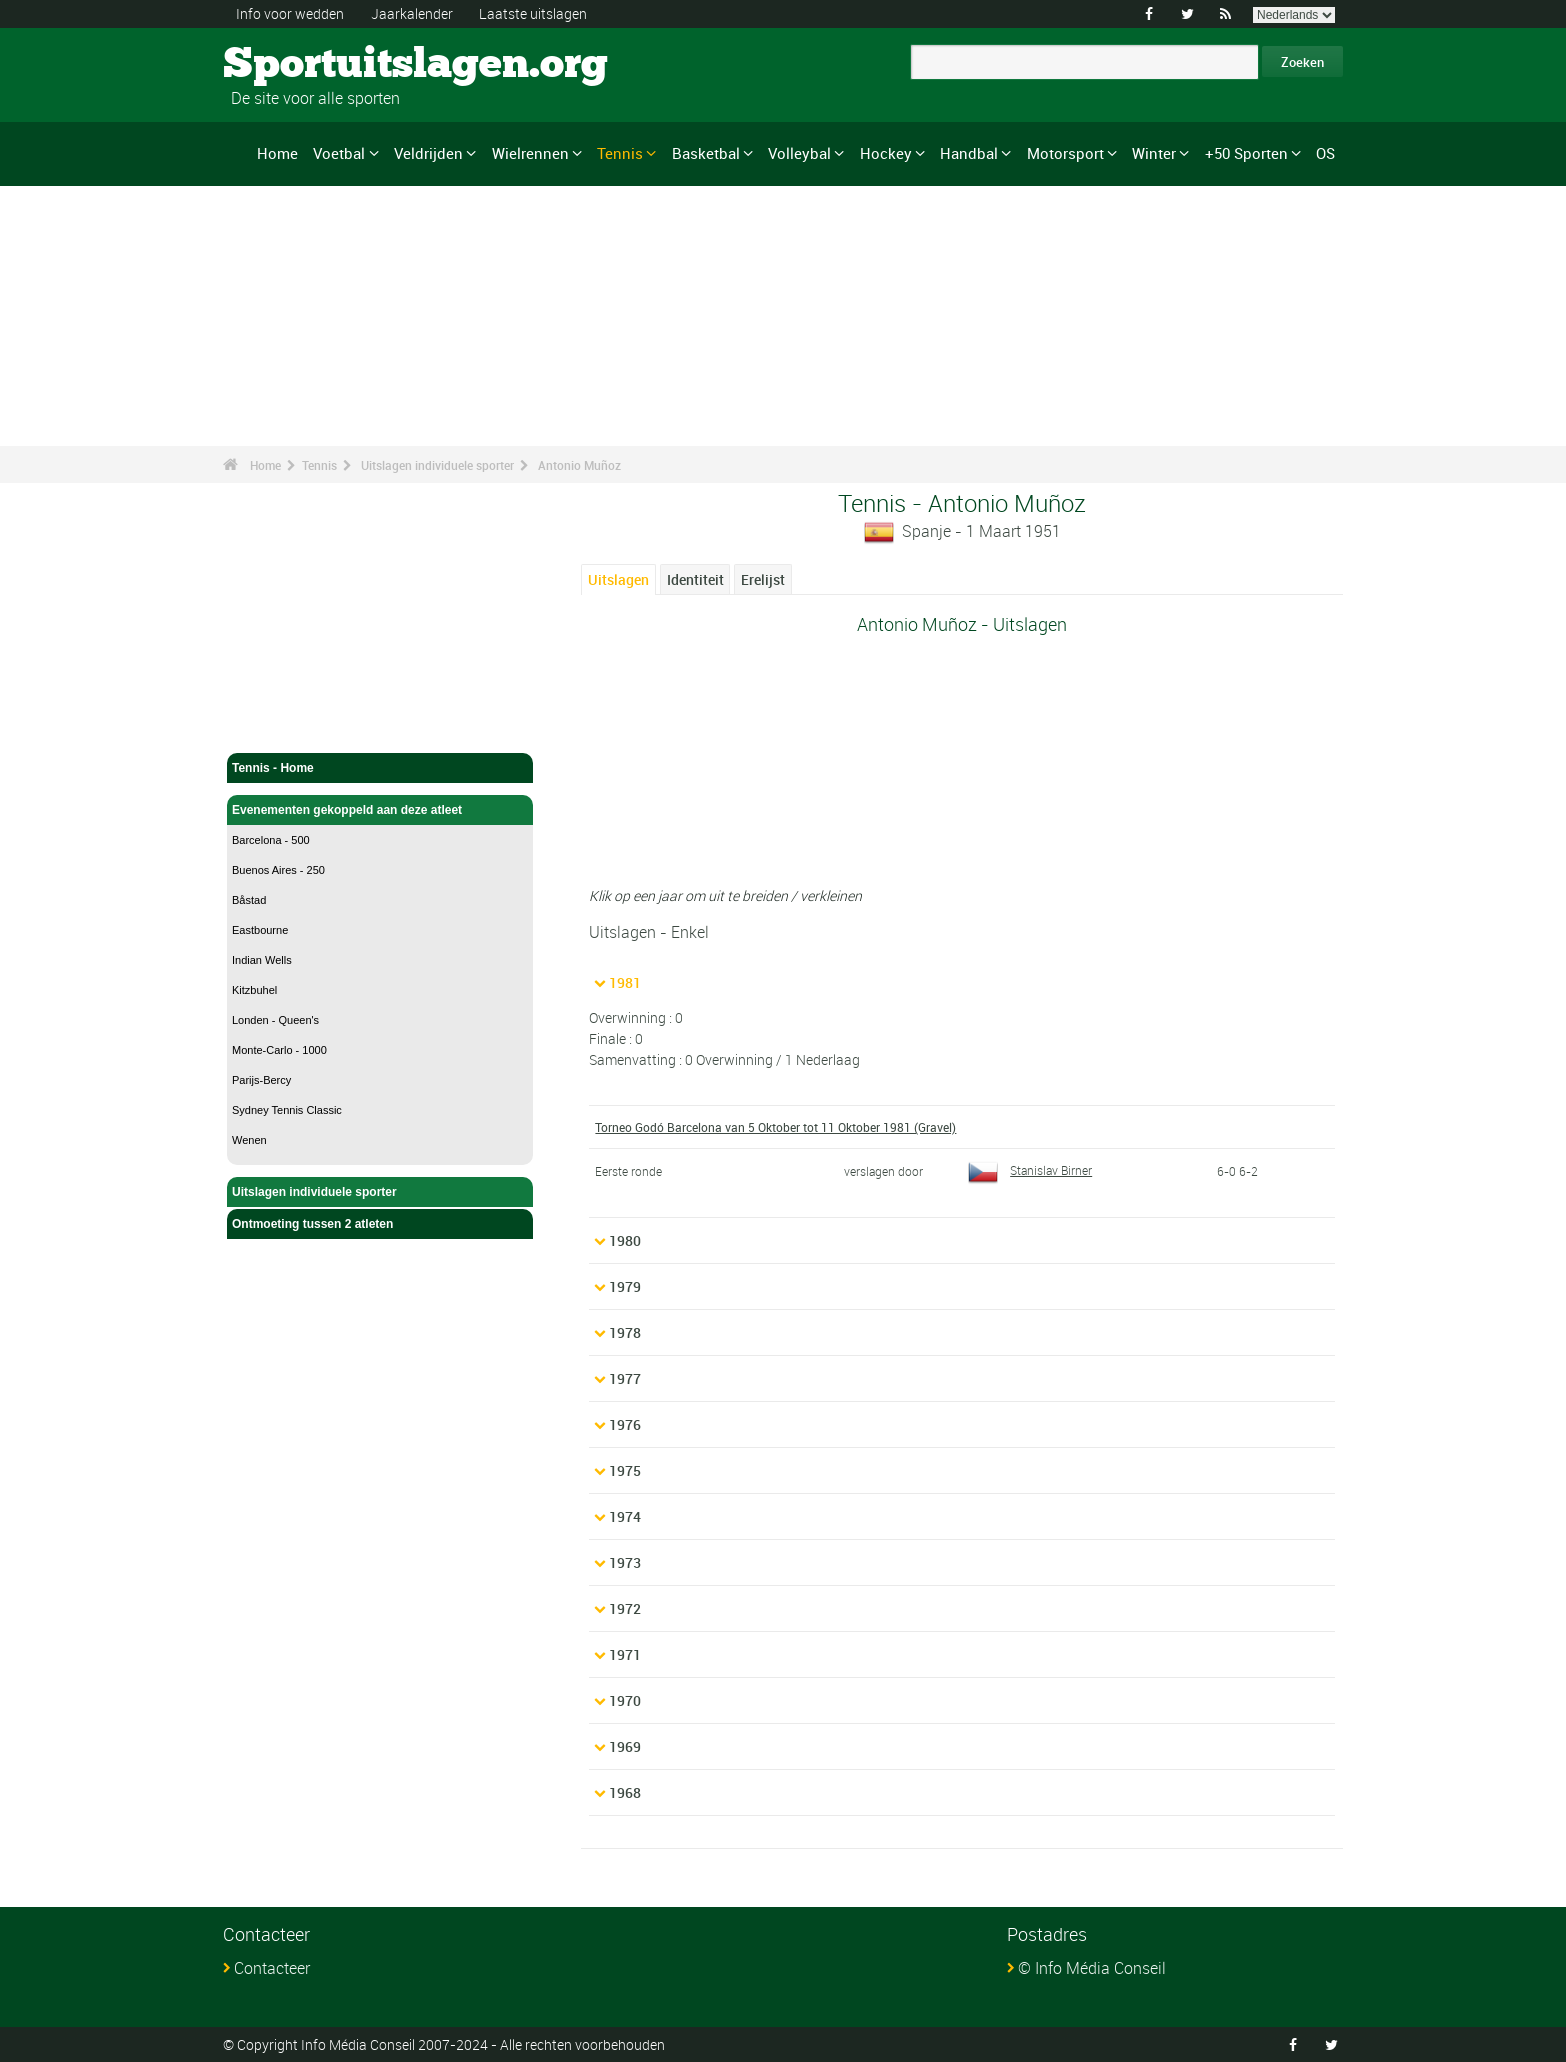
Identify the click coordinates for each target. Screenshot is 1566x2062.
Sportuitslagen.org (298, 65)
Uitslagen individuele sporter (437, 465)
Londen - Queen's (275, 1020)
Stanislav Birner (1030, 1170)
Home (277, 153)
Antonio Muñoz (579, 465)
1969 (625, 1746)
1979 (625, 1286)
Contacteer (272, 1968)
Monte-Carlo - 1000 (279, 1050)
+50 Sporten (1246, 153)
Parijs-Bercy (261, 1080)
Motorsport (1065, 153)
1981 (625, 982)
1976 (625, 1424)
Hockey (886, 153)
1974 (625, 1516)
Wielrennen (530, 153)
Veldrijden (428, 153)
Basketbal (706, 153)
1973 (625, 1562)
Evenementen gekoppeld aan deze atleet (380, 810)
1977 (625, 1378)
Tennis (620, 153)
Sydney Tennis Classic (287, 1110)
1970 (625, 1700)
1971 (625, 1654)
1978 (625, 1332)
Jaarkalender (412, 13)
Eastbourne (260, 930)
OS (1325, 153)
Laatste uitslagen (533, 13)
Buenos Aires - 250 (278, 870)
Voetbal (339, 153)
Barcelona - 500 (271, 840)
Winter (1154, 153)
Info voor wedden (290, 13)
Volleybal (799, 153)
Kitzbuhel (254, 990)
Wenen (249, 1140)
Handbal (969, 153)
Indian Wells (262, 960)
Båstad (249, 900)
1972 (625, 1608)
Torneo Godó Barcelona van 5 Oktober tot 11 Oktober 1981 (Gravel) (775, 1127)
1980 (625, 1240)
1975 (625, 1470)
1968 (625, 1792)
